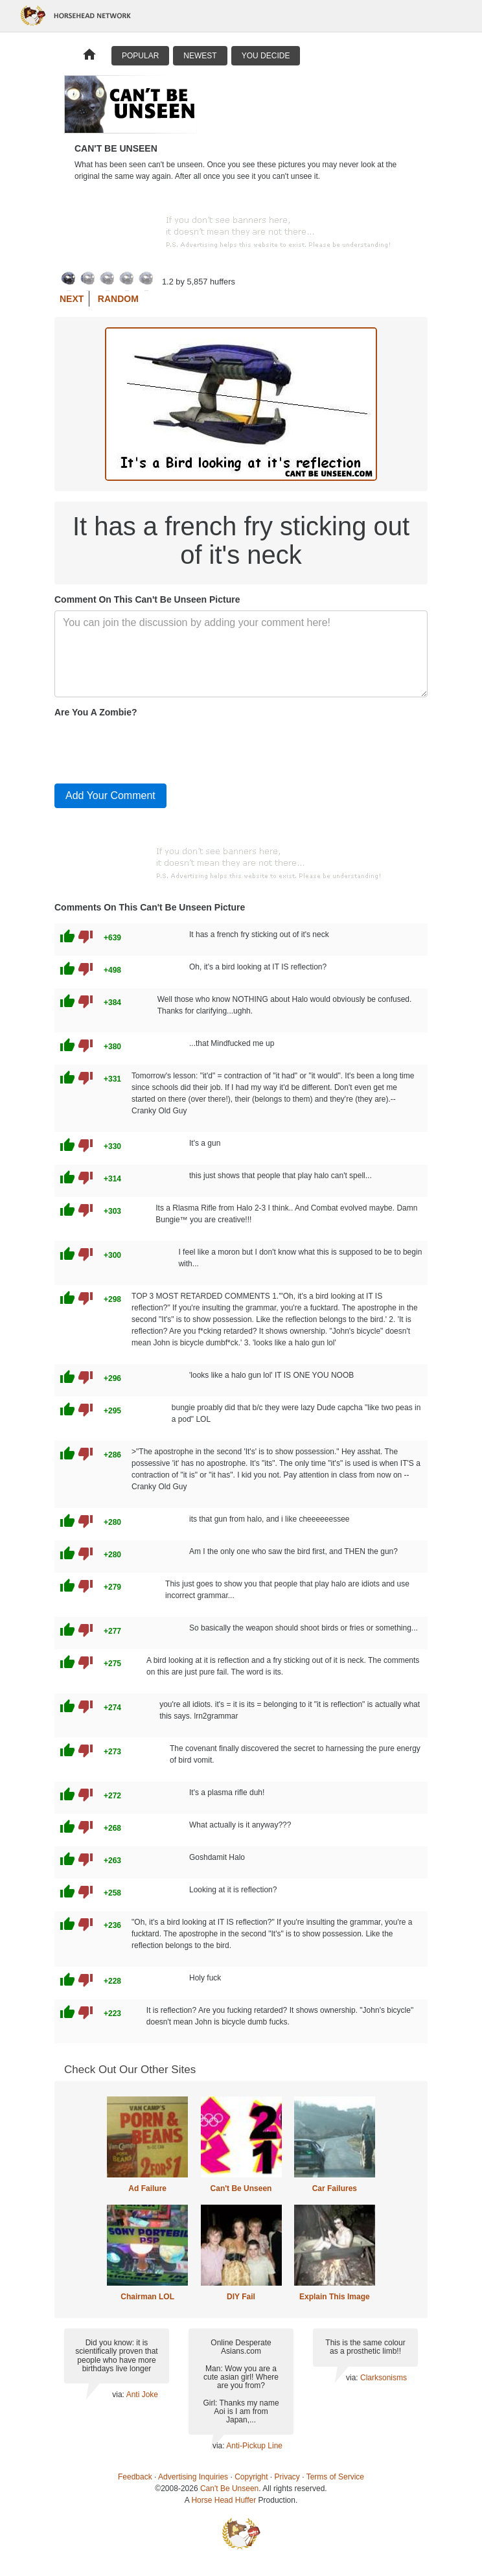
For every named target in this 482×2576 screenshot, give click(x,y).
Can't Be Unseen (241, 2188)
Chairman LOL (147, 2296)
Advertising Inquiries (193, 2476)
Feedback (135, 2476)
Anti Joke (142, 2394)
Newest (199, 55)
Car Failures (334, 2188)
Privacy (287, 2476)
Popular (140, 55)
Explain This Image (334, 2296)
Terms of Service (335, 2476)
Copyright (251, 2476)
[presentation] (152, 748)
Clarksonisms (383, 2377)
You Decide (266, 55)
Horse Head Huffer (223, 2500)
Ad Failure (147, 2188)
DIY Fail (241, 2296)
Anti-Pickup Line (254, 2445)
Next (72, 299)
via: (119, 2394)
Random (118, 299)
